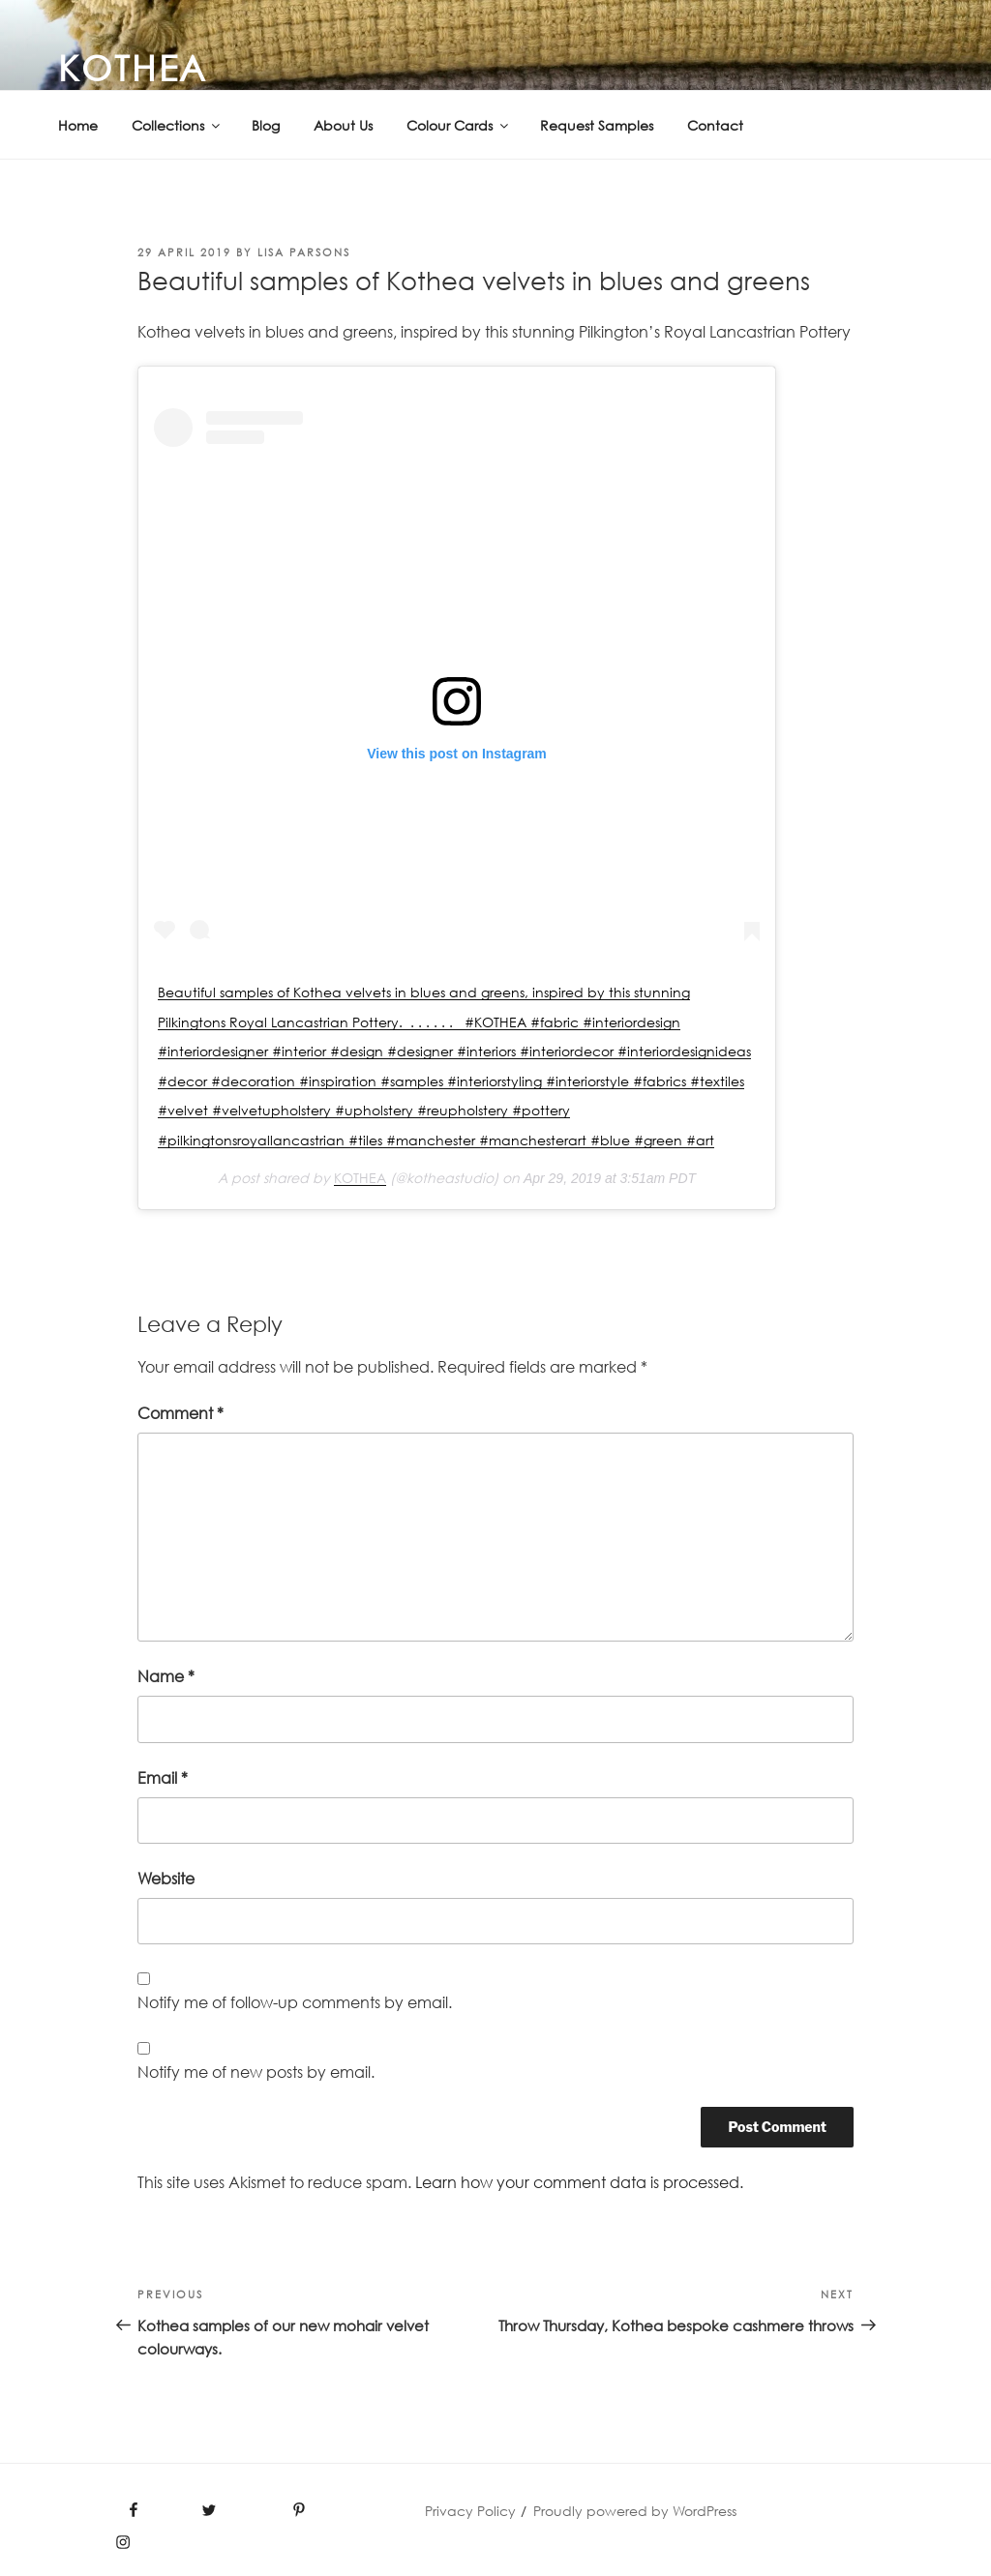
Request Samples (596, 125)
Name (166, 1676)
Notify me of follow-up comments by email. (294, 2002)
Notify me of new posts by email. (256, 2072)
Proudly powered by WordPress (634, 2510)
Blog (266, 125)
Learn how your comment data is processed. (579, 2182)
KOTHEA (133, 67)
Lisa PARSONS (303, 252)
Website (166, 1878)
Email (162, 1778)
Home (78, 125)
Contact (715, 125)
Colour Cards (458, 125)
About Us (343, 125)
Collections (177, 125)
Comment (180, 1413)
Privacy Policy (470, 2510)
